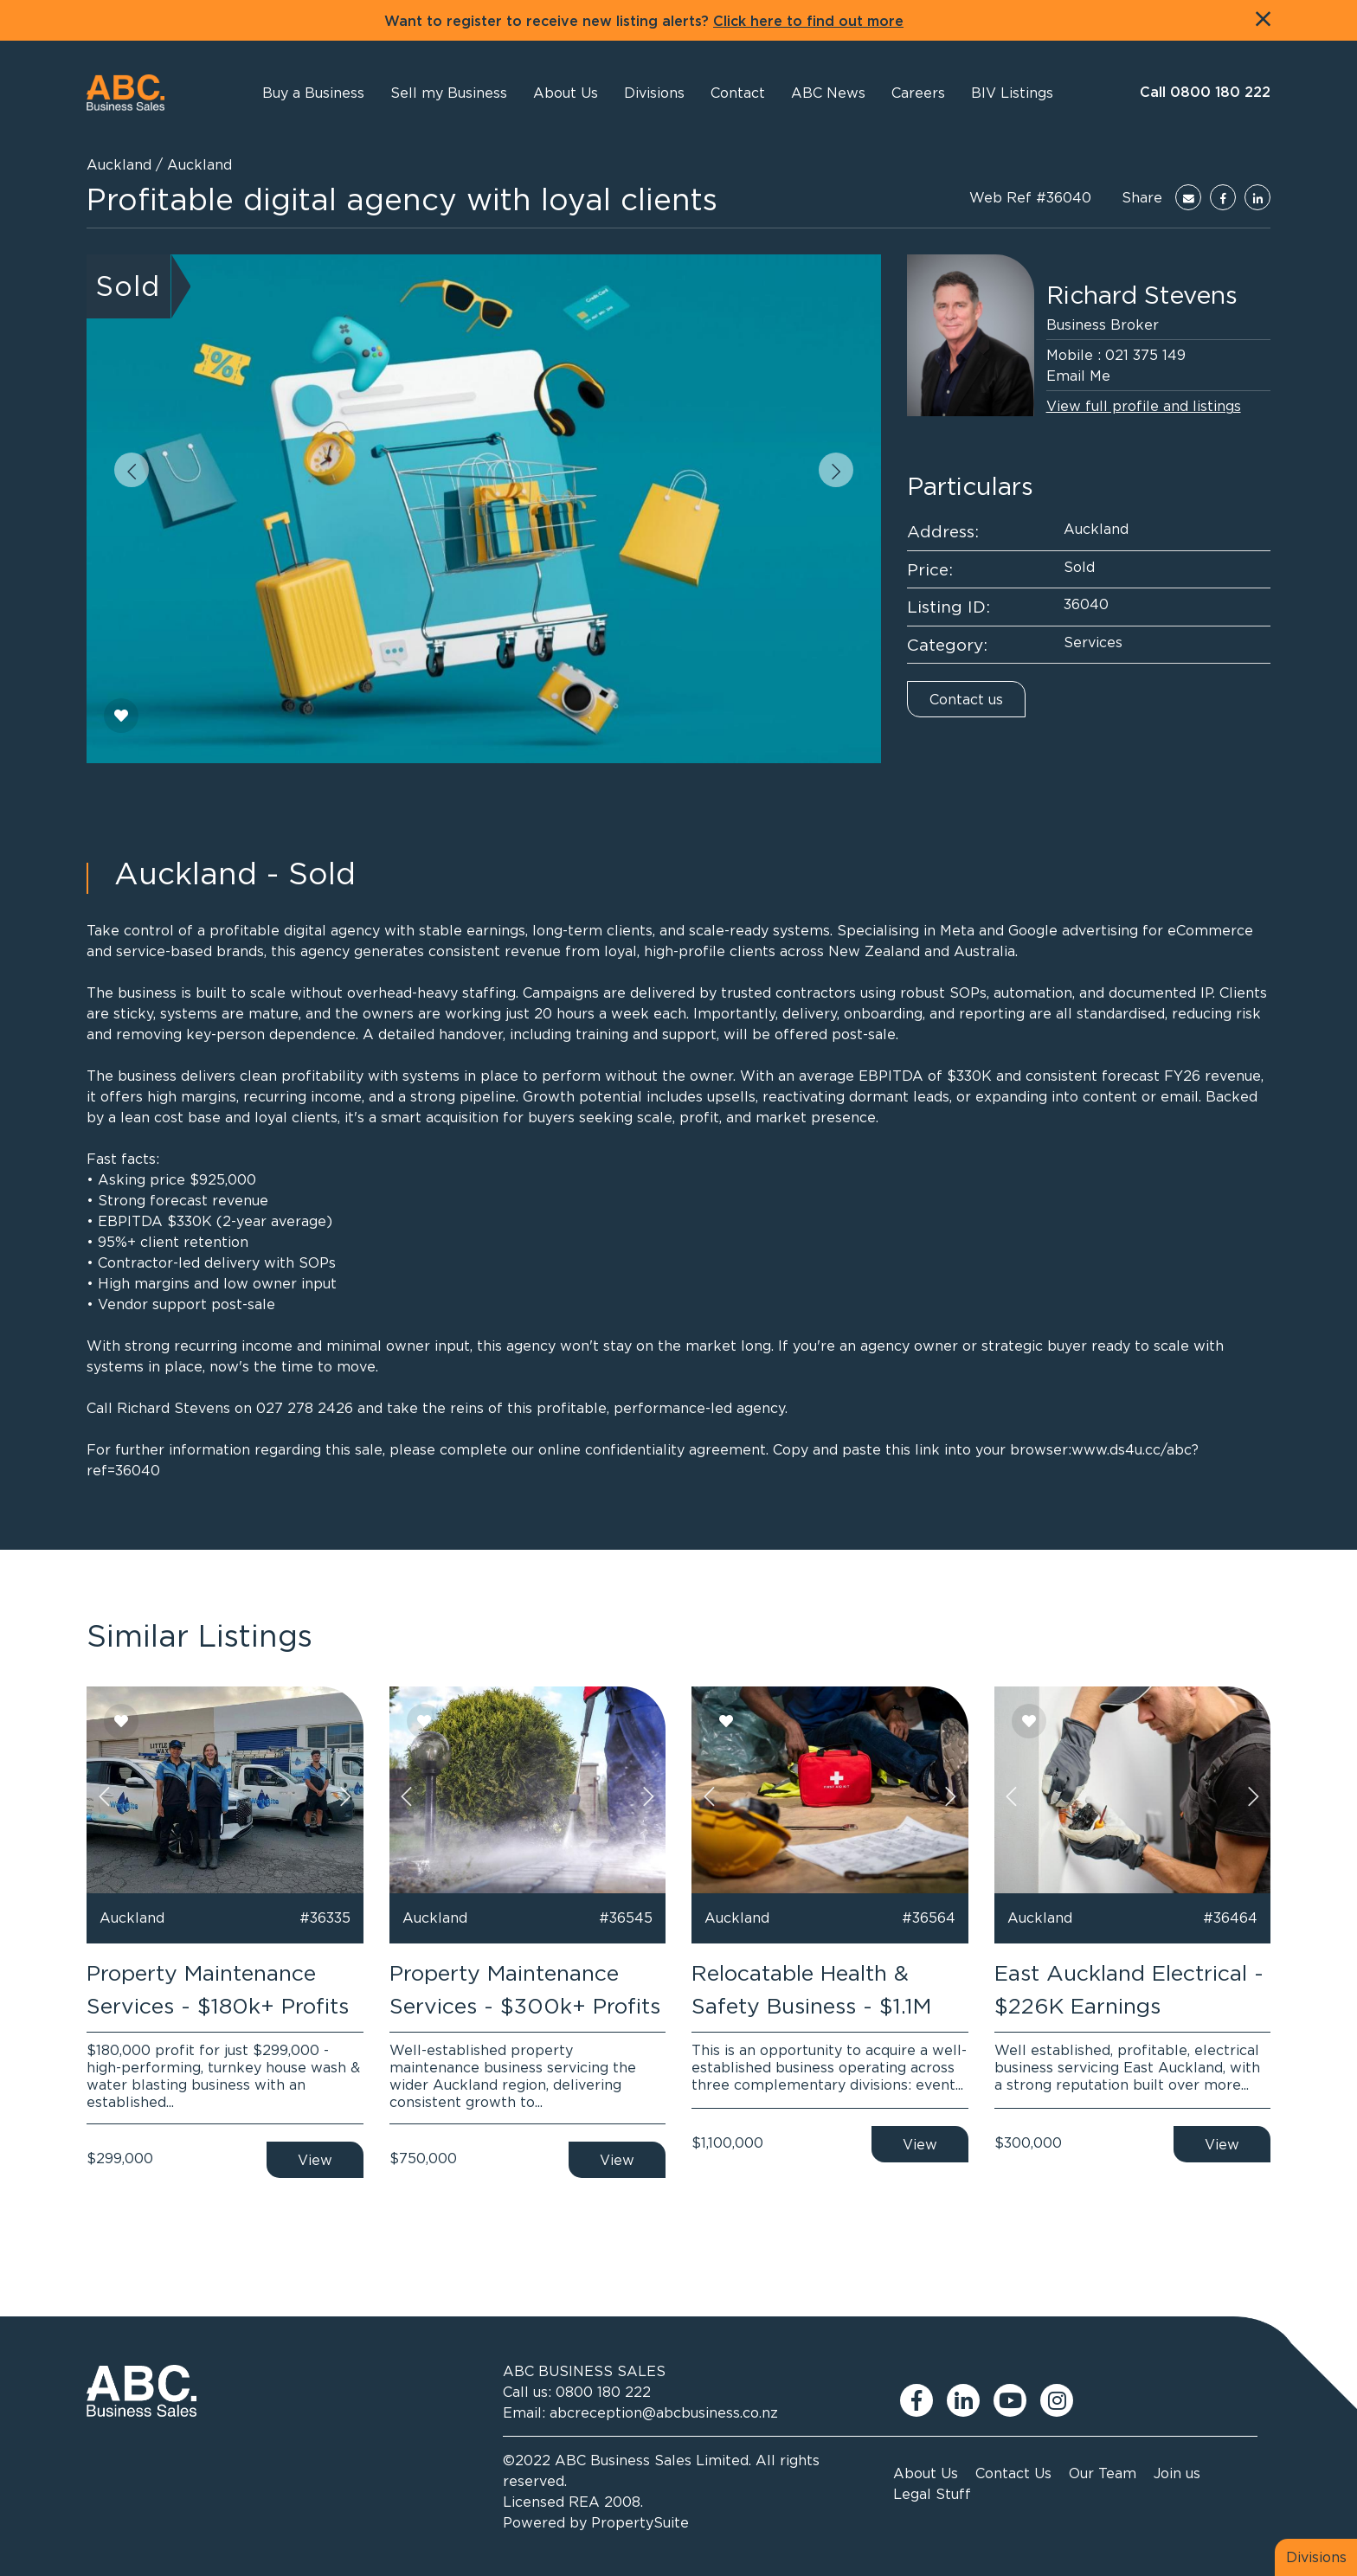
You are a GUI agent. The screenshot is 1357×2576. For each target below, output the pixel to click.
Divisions (1316, 2557)
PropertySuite (640, 2522)
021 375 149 (1145, 355)
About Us (925, 2473)
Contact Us (1013, 2473)
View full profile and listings (1143, 406)
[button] (565, 93)
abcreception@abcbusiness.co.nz (664, 2412)
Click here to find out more (808, 22)
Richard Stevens (1142, 295)
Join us (1177, 2473)
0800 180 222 (603, 2391)
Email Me (1078, 375)
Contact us (966, 699)
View (315, 2160)
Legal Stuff (932, 2494)
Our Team (1102, 2473)
